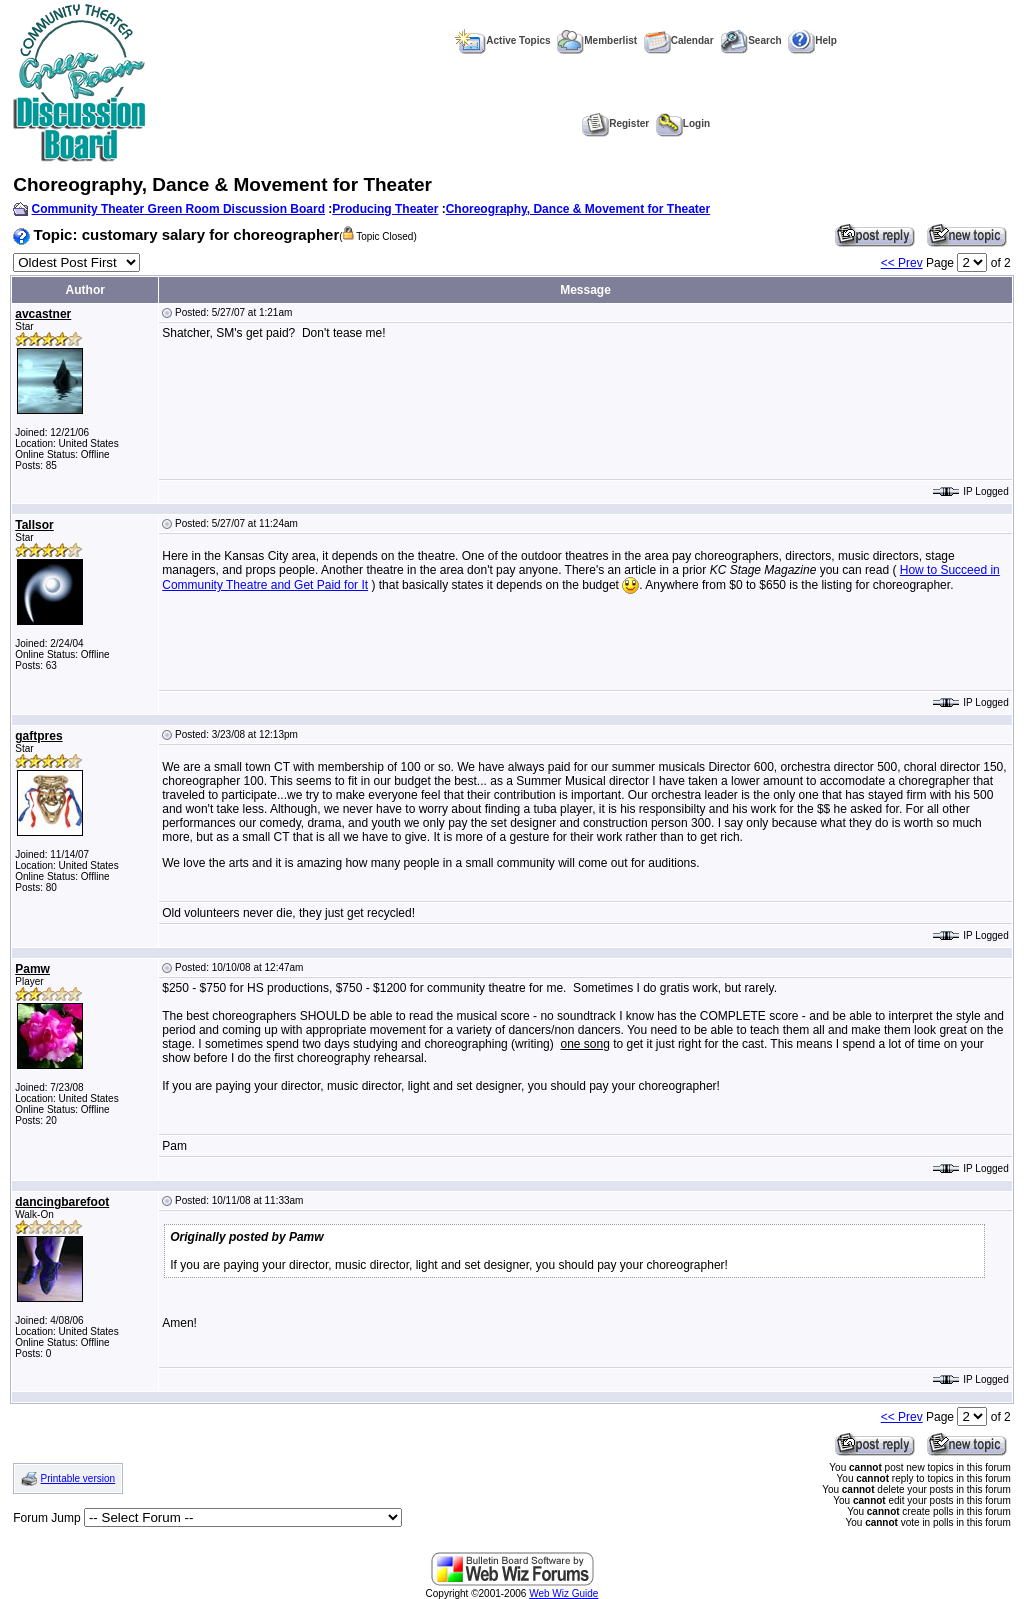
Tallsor (34, 525)
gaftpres (38, 736)
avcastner (43, 314)
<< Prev (902, 263)
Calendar (679, 40)
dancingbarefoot (62, 1202)
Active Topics (502, 40)
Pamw (32, 969)
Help (812, 40)
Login (683, 123)
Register (615, 123)
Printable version (78, 1478)
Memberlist (597, 40)
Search (750, 40)
